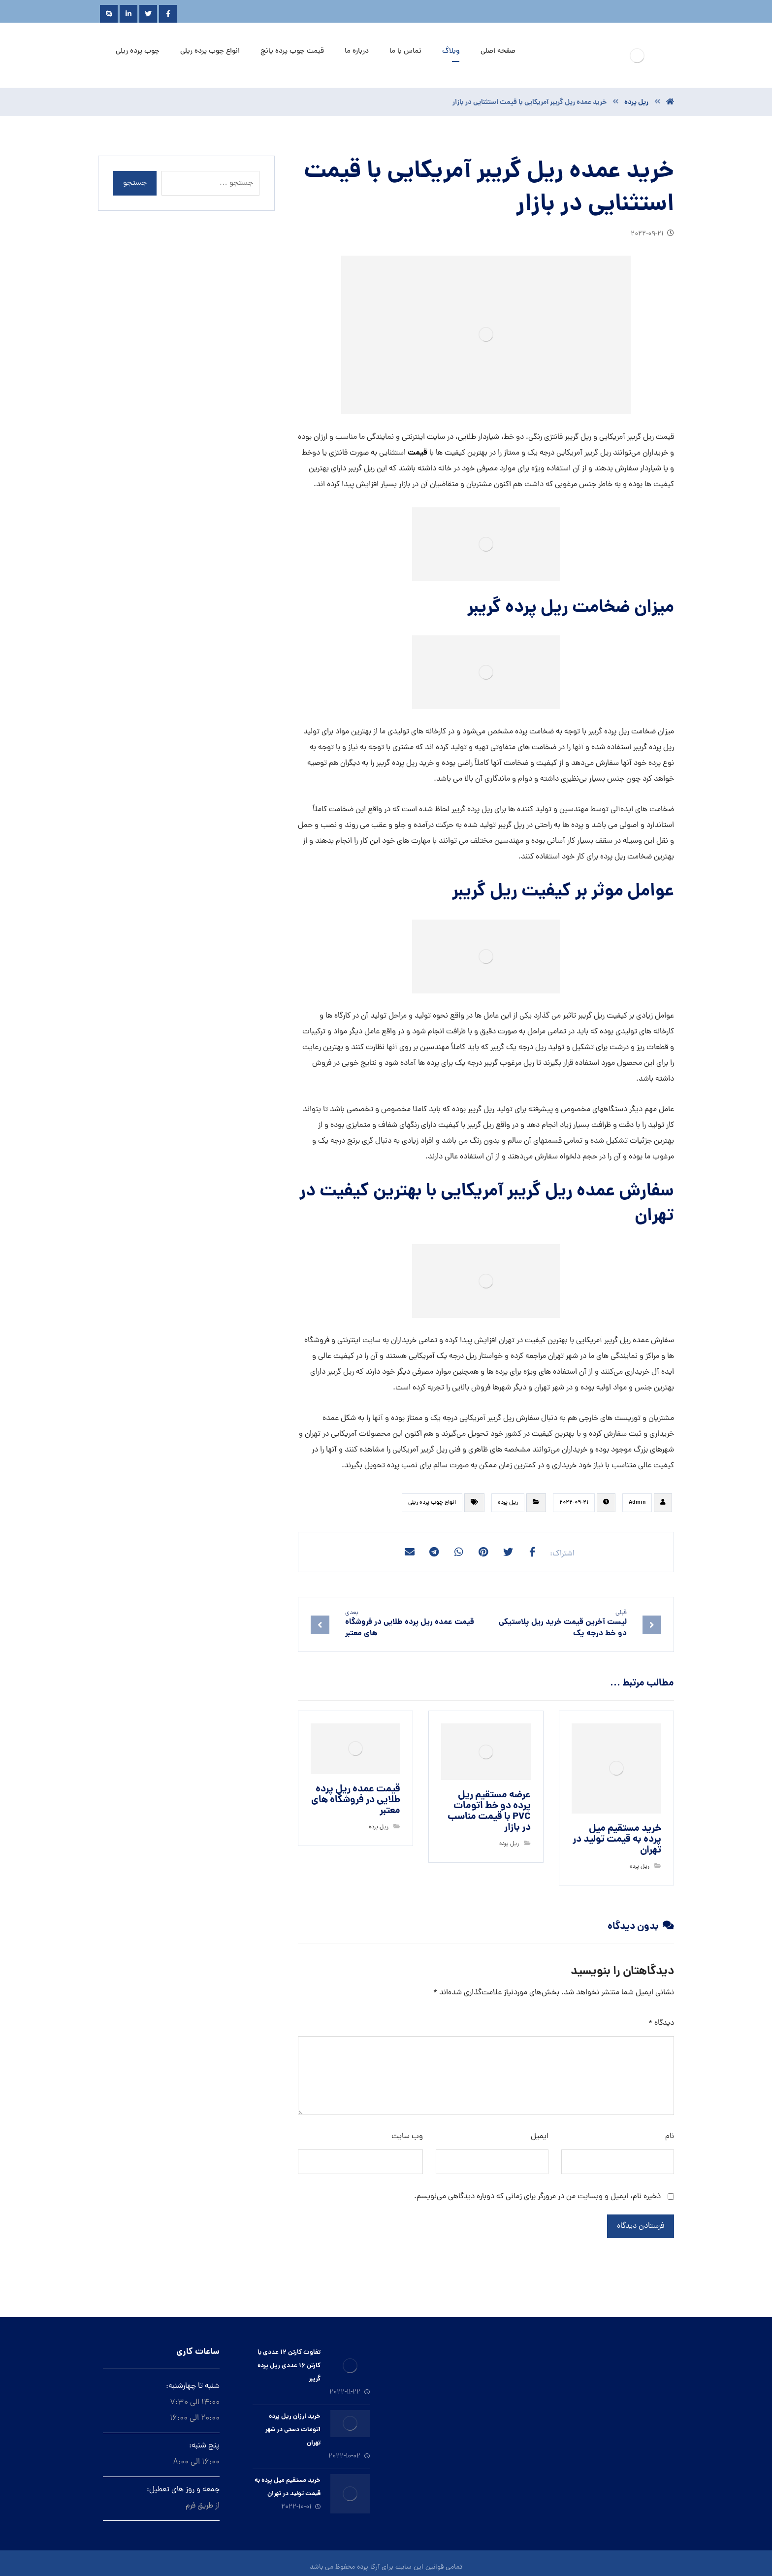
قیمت (417, 453)
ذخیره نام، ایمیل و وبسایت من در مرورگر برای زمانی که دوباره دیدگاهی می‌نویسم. (537, 2197)
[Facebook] (168, 14)
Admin (637, 1502)
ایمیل (539, 2137)
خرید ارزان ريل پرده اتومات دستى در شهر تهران (293, 2429)
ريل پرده (508, 1502)
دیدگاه (661, 2023)
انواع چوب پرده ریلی (432, 1502)
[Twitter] (148, 14)
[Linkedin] (128, 14)
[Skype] (109, 14)
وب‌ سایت (407, 2137)
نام (669, 2137)
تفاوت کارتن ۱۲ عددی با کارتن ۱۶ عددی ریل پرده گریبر (289, 2365)
